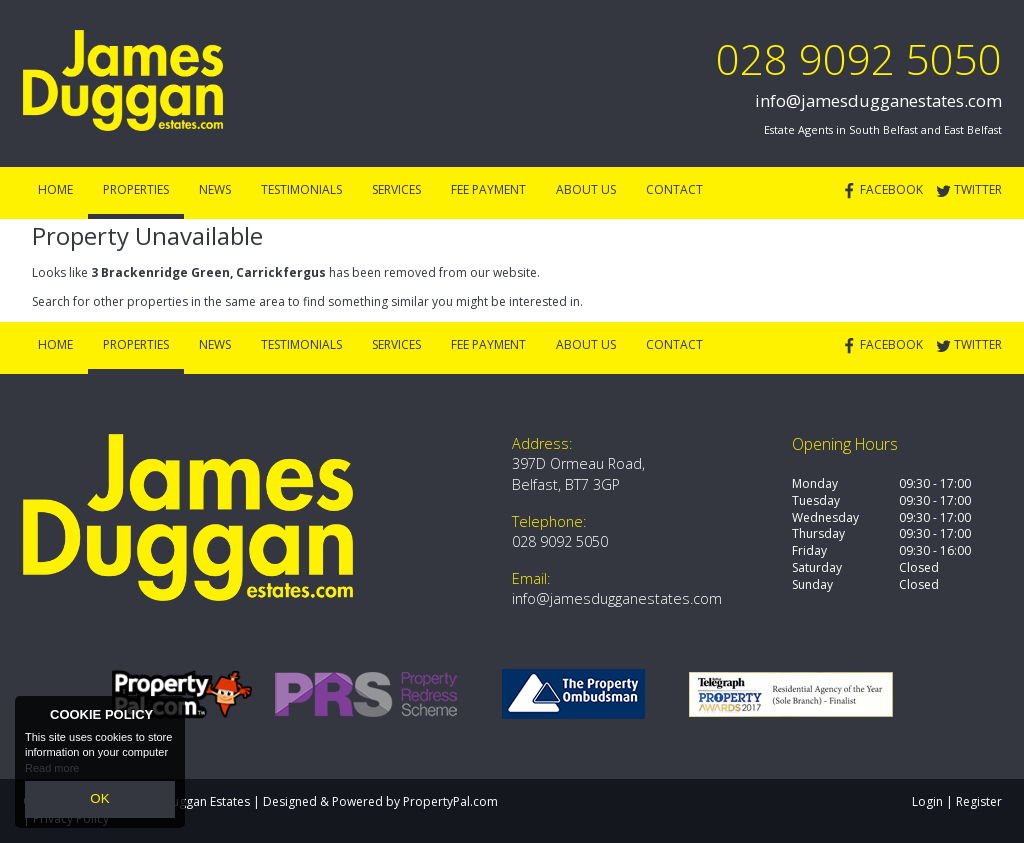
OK (100, 802)
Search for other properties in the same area (158, 301)
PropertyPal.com (450, 801)
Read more (52, 773)
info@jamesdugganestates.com (878, 100)
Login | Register (957, 801)
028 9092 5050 (859, 58)
